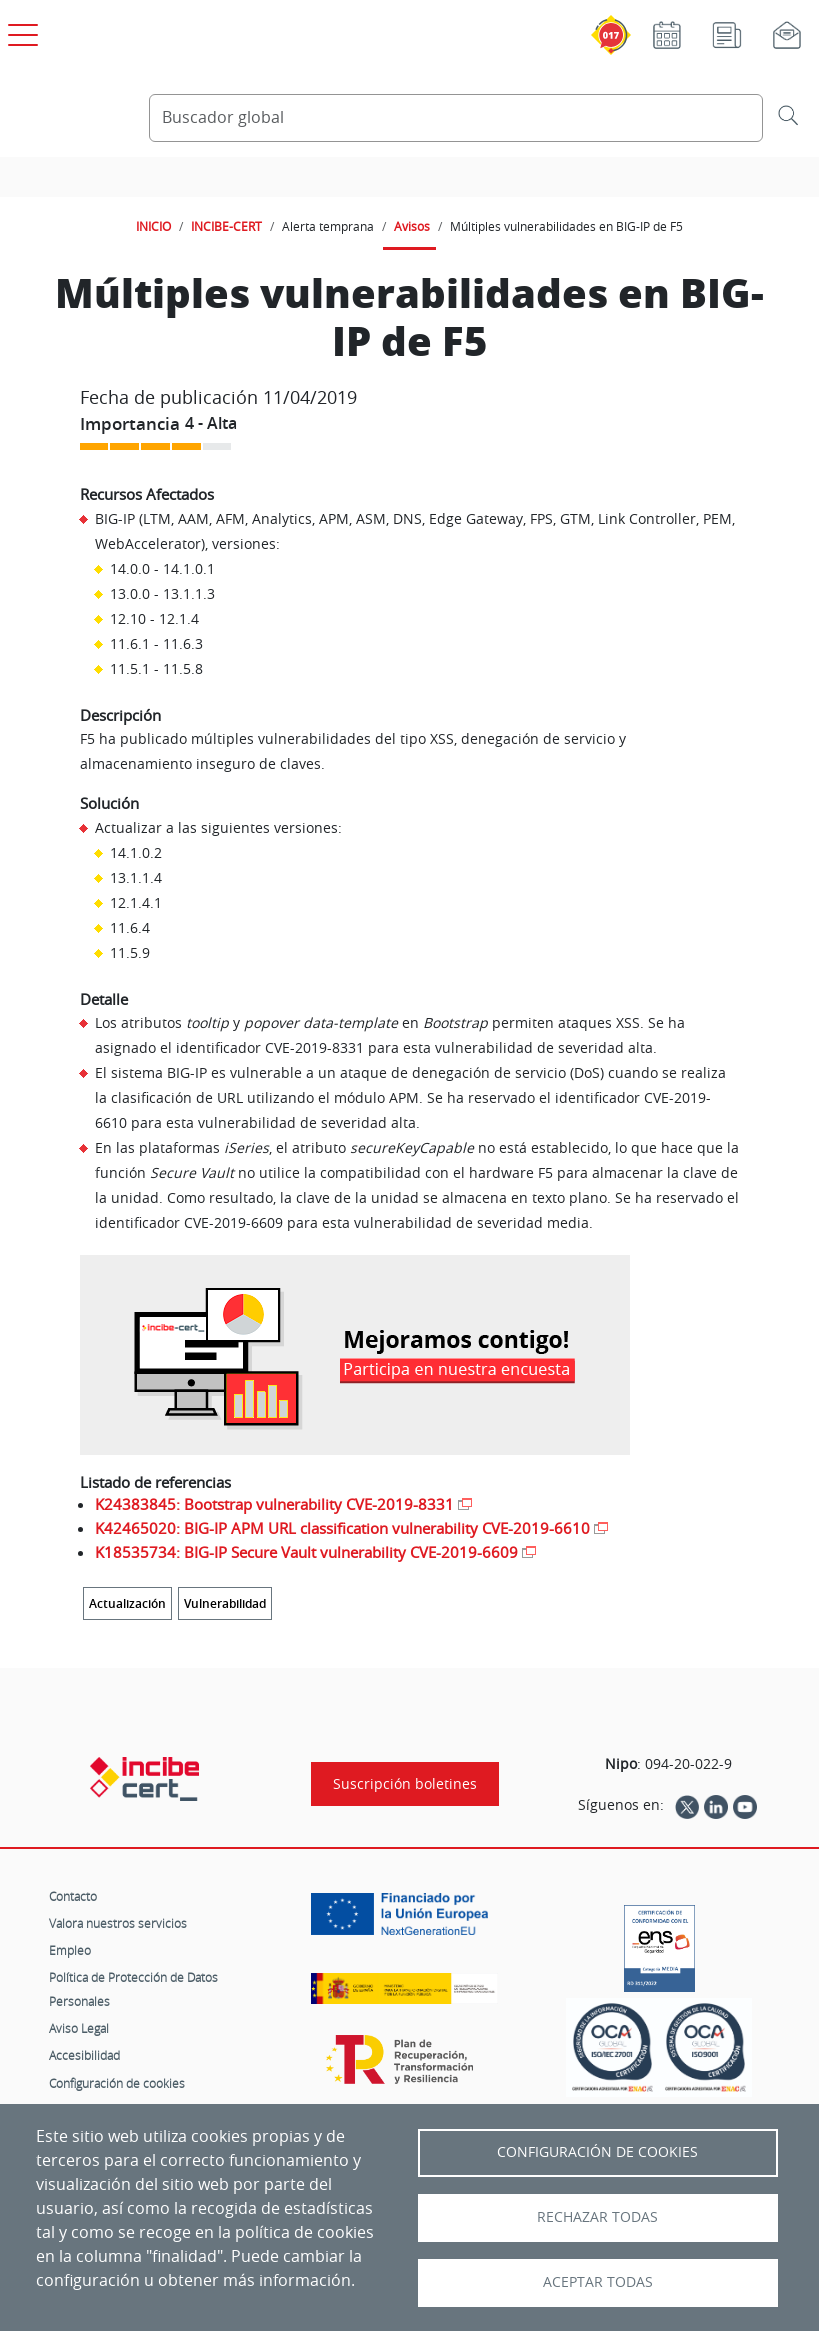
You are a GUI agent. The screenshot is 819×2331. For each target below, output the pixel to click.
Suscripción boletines (405, 1784)
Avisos (412, 226)
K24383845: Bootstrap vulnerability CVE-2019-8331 (274, 1504)
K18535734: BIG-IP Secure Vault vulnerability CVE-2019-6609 (306, 1552)
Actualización (127, 1603)
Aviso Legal (79, 2028)
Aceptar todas (598, 2282)
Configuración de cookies (117, 2083)
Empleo (70, 1950)
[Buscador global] (456, 118)
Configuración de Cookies (597, 2152)
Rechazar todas (597, 2217)
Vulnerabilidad (225, 1603)
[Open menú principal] (20, 31)
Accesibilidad (84, 2055)
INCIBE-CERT (226, 226)
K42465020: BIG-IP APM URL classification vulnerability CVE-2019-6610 (342, 1528)
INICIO (153, 226)
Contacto (73, 1896)
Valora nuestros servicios (118, 1923)
